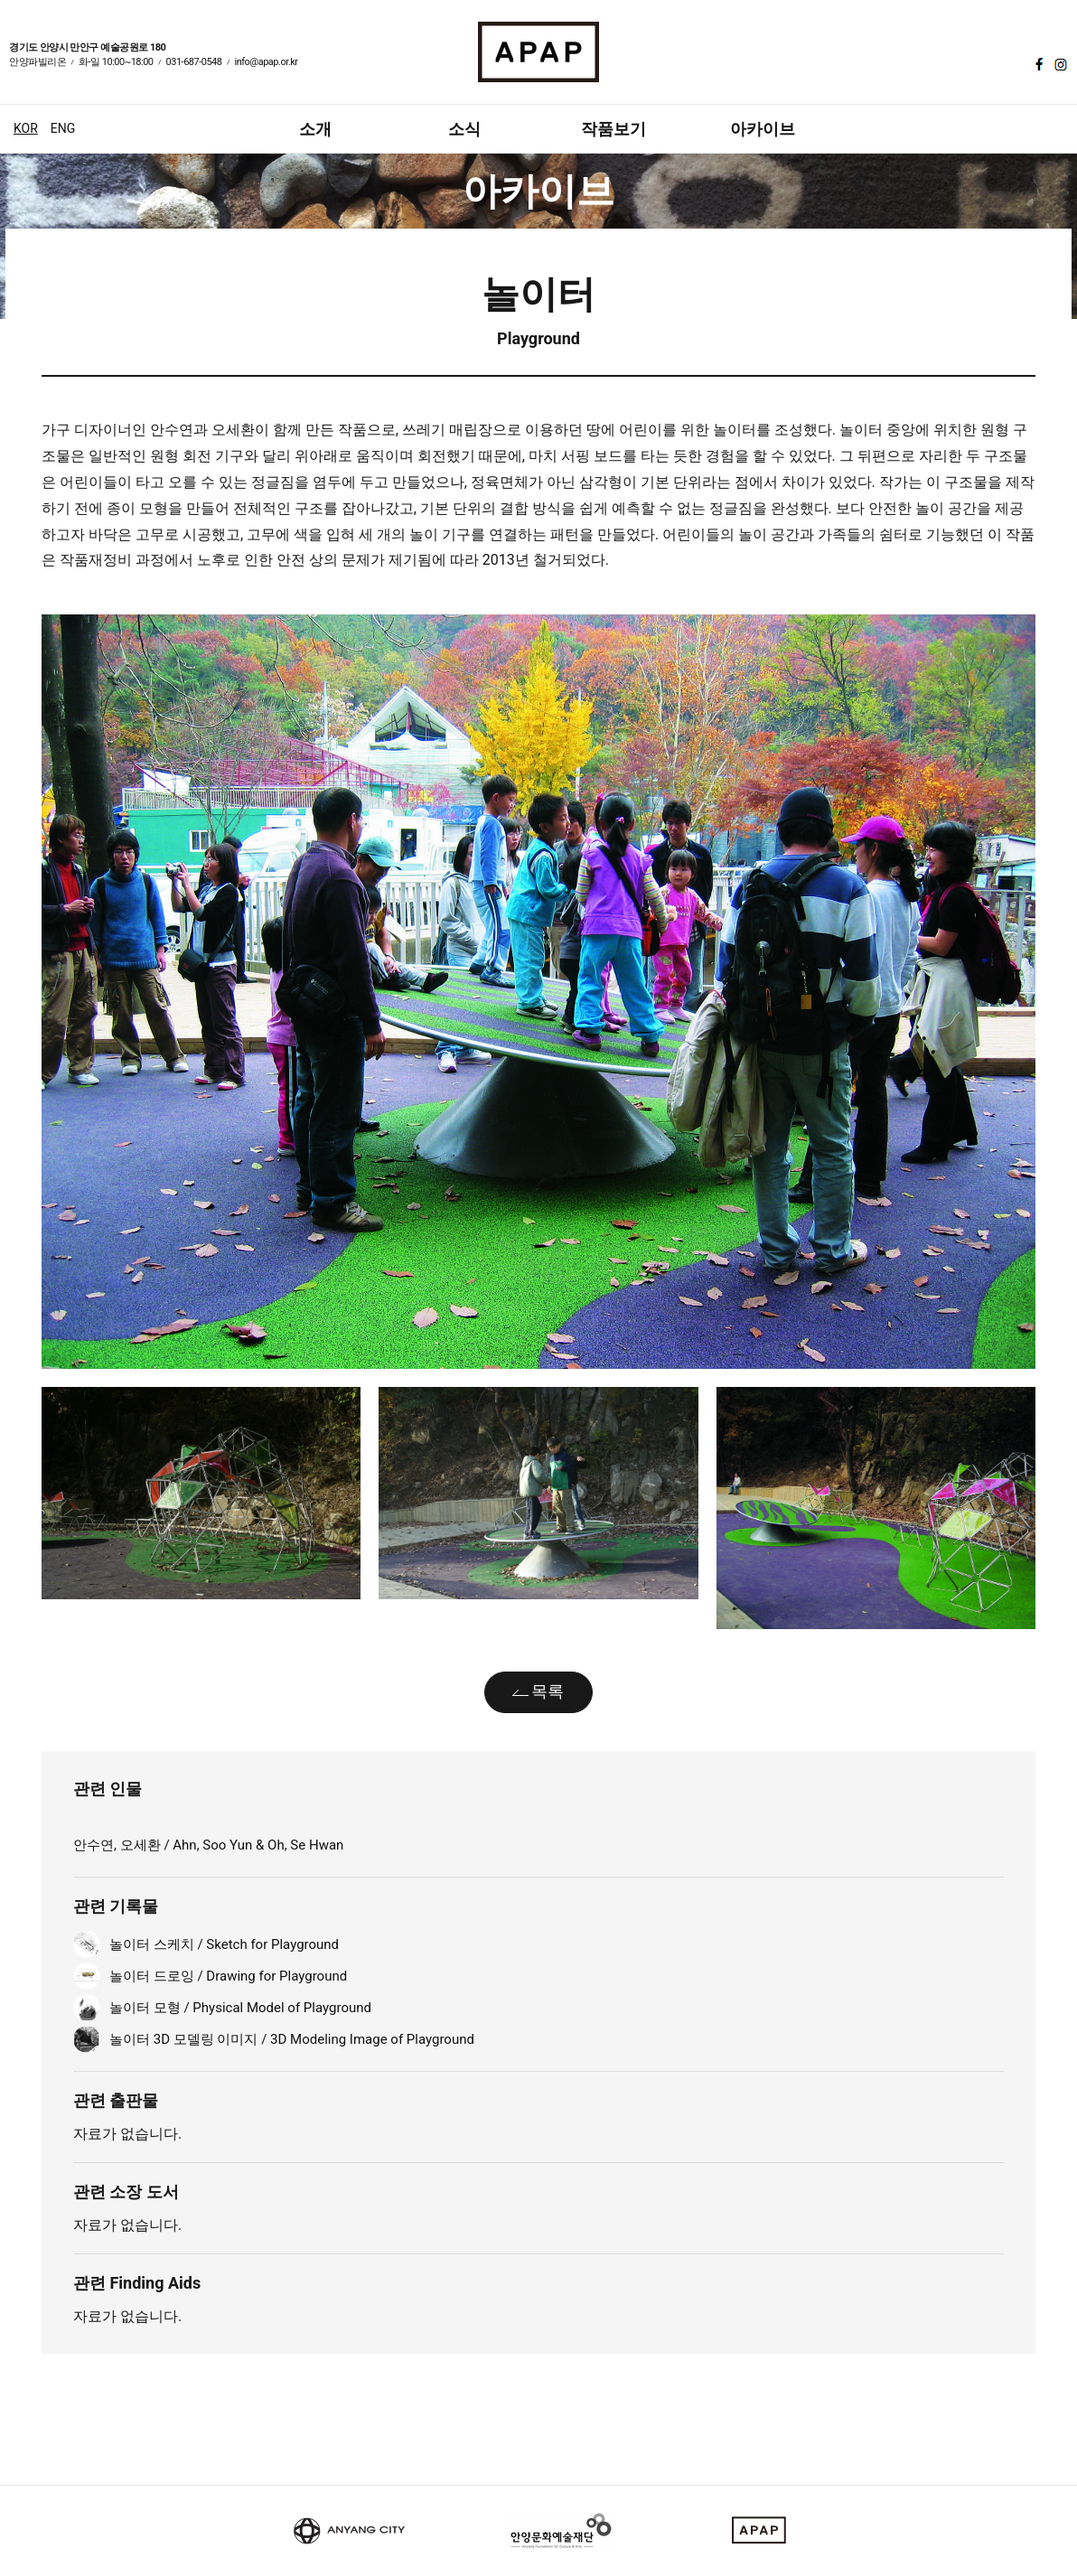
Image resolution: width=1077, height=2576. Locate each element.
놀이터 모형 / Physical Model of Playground (240, 2008)
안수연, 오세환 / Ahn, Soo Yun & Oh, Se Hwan (208, 1845)
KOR (26, 128)
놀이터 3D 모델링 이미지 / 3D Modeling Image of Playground (291, 2039)
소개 (315, 128)
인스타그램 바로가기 (1059, 64)
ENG (63, 128)
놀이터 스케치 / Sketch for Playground (224, 1944)
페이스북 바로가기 (1037, 64)
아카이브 (762, 128)
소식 (464, 128)
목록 (547, 1690)
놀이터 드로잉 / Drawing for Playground (228, 1976)
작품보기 (613, 128)
